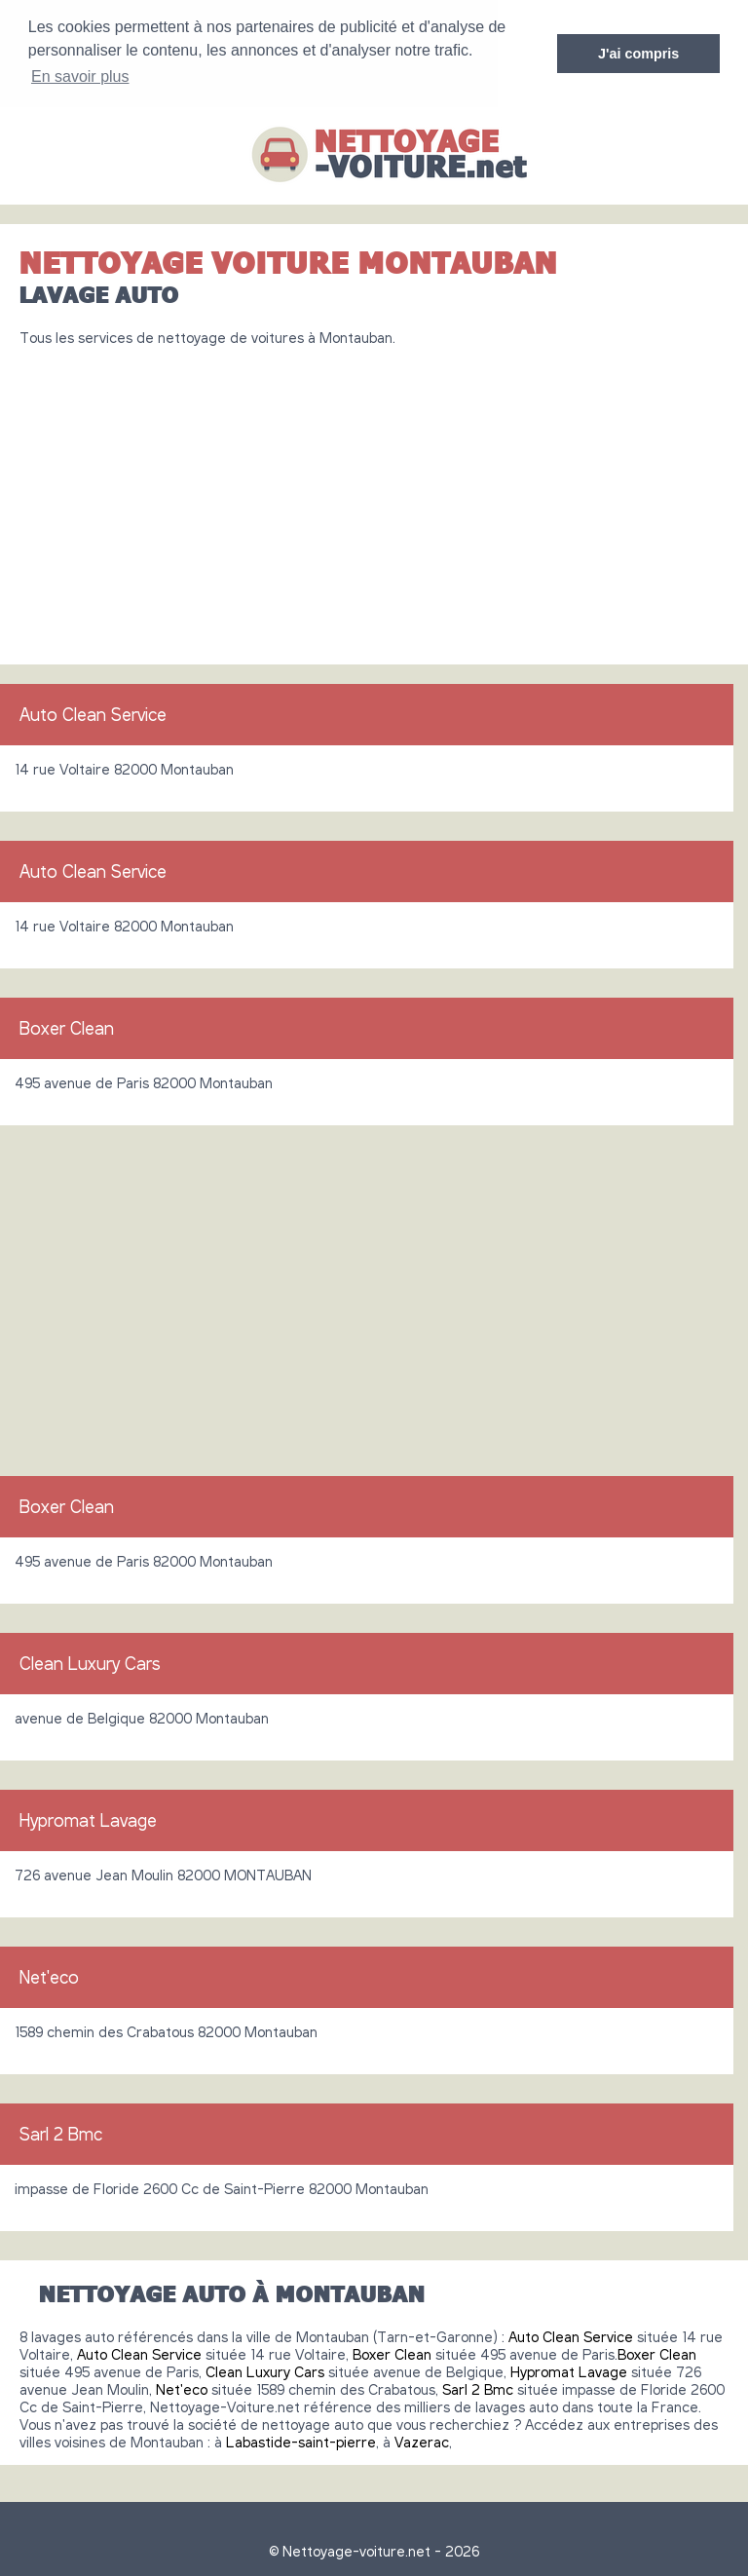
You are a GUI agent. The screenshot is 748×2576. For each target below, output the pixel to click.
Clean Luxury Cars (90, 1661)
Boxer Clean (66, 1026)
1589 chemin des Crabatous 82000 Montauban (166, 2029)
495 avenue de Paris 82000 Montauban (144, 1080)
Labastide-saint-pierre (301, 2439)
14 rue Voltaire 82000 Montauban (124, 767)
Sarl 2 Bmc (60, 2131)
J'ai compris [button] (638, 53)
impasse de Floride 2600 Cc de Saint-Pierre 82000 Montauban (222, 2186)
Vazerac (421, 2439)
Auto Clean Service (93, 712)
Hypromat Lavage (88, 1818)
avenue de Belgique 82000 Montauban (142, 1715)
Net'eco (49, 1975)
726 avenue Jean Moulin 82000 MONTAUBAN (163, 1872)
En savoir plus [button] (80, 76)
